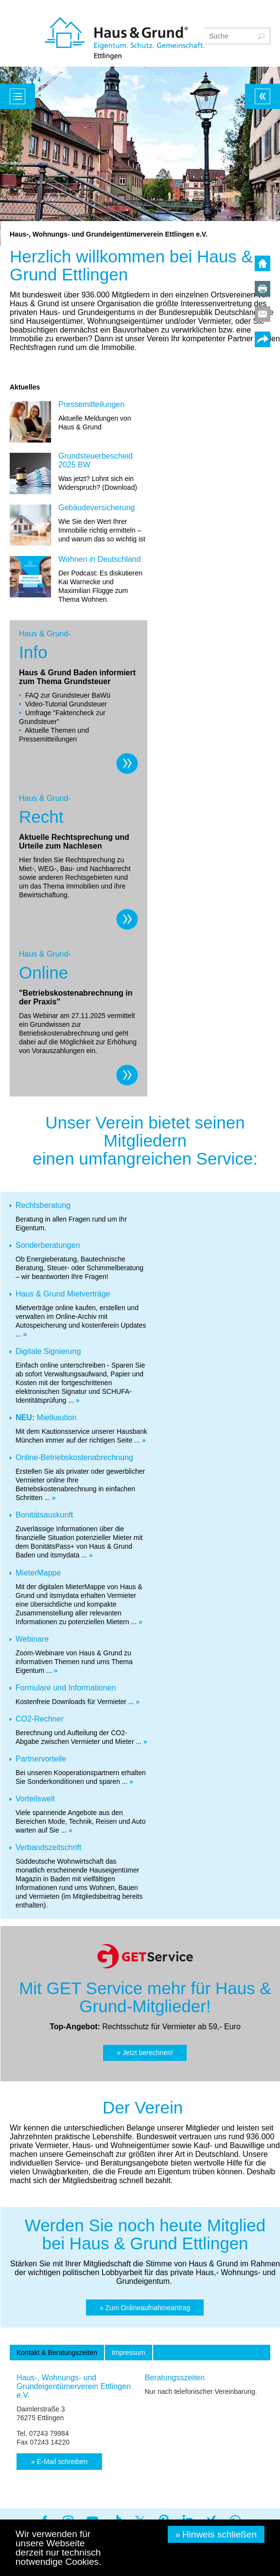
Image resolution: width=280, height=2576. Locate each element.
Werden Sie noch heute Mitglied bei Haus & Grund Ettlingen (145, 2234)
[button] (144, 2053)
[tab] (57, 2352)
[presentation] (57, 2352)
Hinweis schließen (219, 2534)
